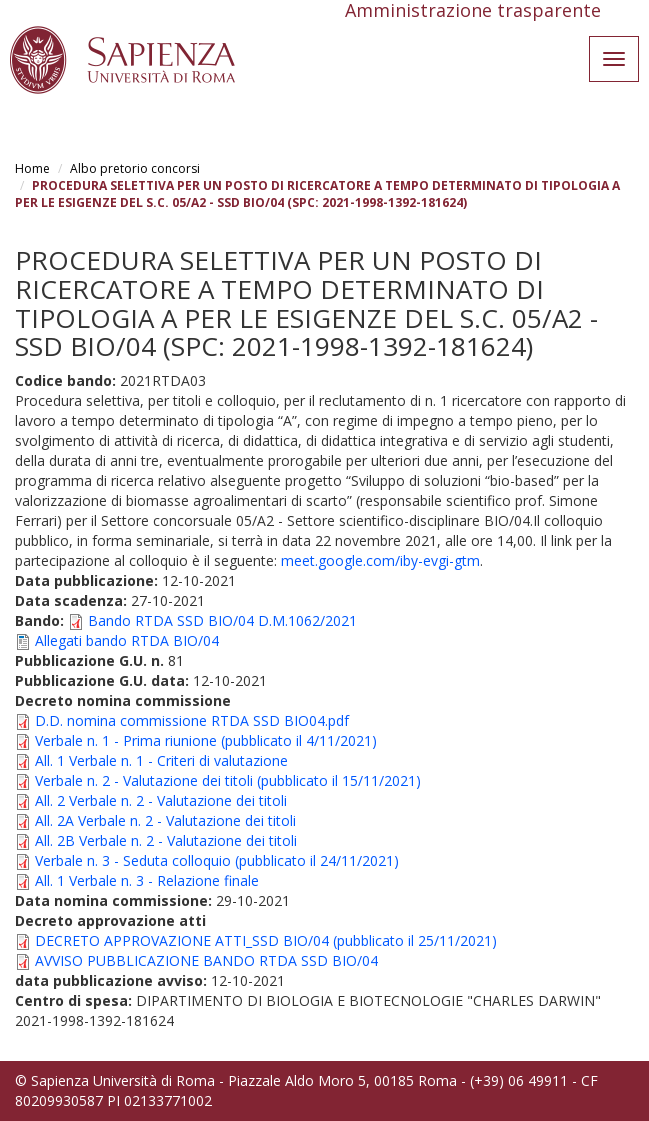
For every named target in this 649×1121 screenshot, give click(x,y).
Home (32, 168)
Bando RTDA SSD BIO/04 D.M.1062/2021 (222, 620)
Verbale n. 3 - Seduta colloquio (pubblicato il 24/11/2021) (217, 860)
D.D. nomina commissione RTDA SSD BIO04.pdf (192, 720)
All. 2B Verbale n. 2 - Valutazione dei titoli (166, 840)
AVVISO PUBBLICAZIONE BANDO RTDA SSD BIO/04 (206, 960)
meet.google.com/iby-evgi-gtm (380, 560)
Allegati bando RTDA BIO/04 (127, 640)
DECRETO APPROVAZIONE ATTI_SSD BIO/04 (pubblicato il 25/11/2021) (266, 940)
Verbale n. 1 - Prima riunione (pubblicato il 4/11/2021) (206, 740)
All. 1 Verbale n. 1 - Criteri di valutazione (161, 760)
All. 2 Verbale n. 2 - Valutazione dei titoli (161, 800)
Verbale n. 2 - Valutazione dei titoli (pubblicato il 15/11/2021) (228, 780)
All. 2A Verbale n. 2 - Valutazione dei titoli (165, 820)
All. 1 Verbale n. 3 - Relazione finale (147, 880)
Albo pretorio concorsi (135, 168)
